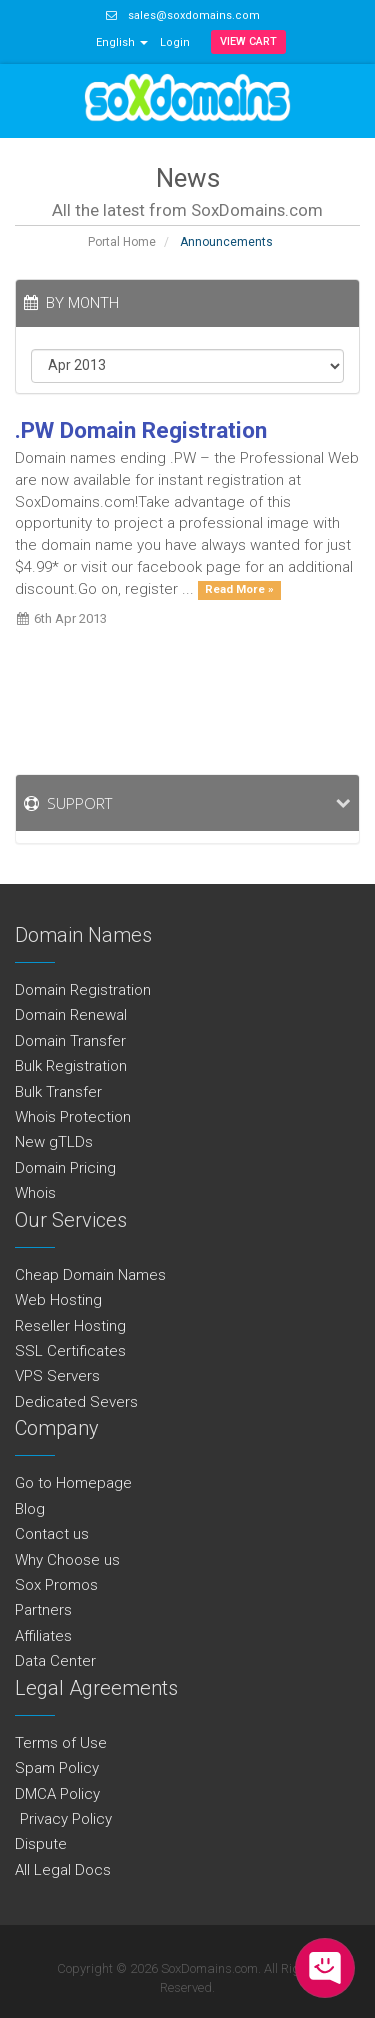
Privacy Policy (63, 1819)
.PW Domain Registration (141, 430)
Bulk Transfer (58, 1092)
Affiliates (43, 1636)
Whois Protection (73, 1117)
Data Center (55, 1661)
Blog (30, 1509)
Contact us (52, 1534)
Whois (35, 1193)
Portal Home (122, 242)
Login (175, 42)
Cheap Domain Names (90, 1275)
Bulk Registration (71, 1066)
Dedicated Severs (76, 1402)
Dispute (41, 1844)
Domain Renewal (71, 1015)
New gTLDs (54, 1142)
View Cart (248, 41)
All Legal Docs (63, 1870)
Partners (43, 1610)
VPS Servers (57, 1376)
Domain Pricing (65, 1168)
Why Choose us (67, 1560)
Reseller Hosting (70, 1326)
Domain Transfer (70, 1041)
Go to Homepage (73, 1483)
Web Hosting (58, 1300)
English (122, 42)
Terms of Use (61, 1743)
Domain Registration (83, 990)
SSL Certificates (70, 1351)
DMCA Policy (57, 1794)
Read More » (239, 590)
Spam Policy (57, 1768)
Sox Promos (56, 1585)
